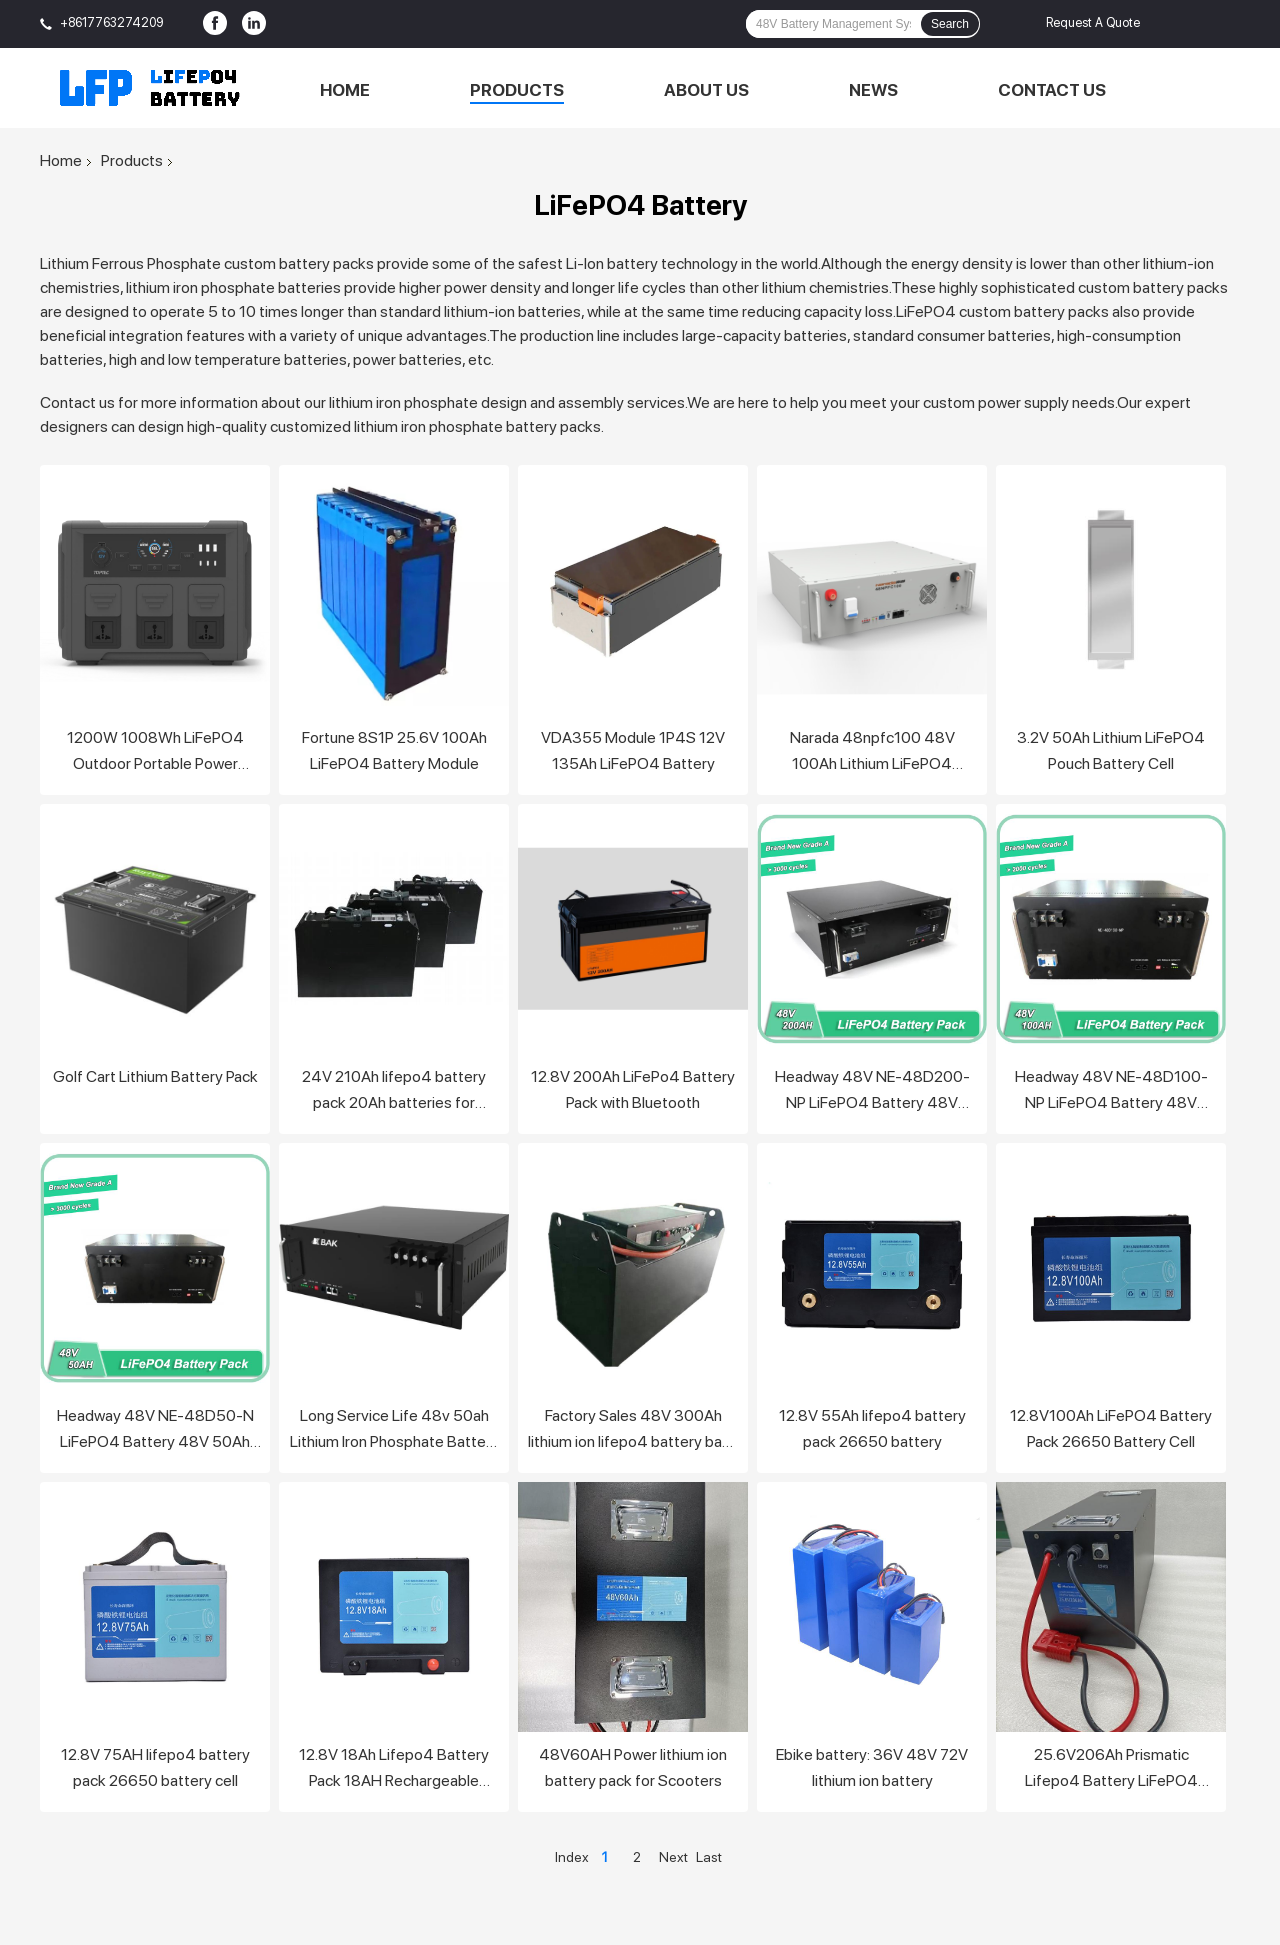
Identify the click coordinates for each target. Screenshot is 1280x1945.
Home (345, 90)
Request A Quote (1093, 22)
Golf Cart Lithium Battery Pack (155, 1076)
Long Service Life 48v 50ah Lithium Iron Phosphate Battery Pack (394, 1430)
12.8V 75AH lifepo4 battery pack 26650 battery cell (155, 1767)
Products (517, 90)
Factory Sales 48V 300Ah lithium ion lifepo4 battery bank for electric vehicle (633, 1430)
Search (950, 24)
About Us (706, 90)
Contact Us (1052, 90)
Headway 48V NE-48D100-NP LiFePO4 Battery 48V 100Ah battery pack (1111, 1091)
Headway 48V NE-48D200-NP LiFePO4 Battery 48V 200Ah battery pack (872, 1091)
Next (673, 1857)
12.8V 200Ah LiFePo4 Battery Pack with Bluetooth (633, 1089)
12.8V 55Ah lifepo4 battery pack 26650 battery (872, 1428)
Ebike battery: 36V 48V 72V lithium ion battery (872, 1767)
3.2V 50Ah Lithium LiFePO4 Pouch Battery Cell (1111, 750)
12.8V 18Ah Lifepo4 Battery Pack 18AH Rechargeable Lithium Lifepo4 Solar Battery (394, 1769)
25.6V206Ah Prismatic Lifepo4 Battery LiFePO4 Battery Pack (1111, 1769)
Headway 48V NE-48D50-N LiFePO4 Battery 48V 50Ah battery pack (155, 1430)
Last (709, 1857)
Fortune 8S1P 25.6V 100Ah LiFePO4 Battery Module (394, 750)
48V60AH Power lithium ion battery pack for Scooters (633, 1767)
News (873, 90)
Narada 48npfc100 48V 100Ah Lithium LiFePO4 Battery (872, 752)
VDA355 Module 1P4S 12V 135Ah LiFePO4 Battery (633, 750)
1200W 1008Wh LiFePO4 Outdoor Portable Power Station (155, 752)
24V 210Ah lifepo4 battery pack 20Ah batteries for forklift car (394, 1091)
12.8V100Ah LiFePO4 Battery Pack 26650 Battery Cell (1111, 1428)
